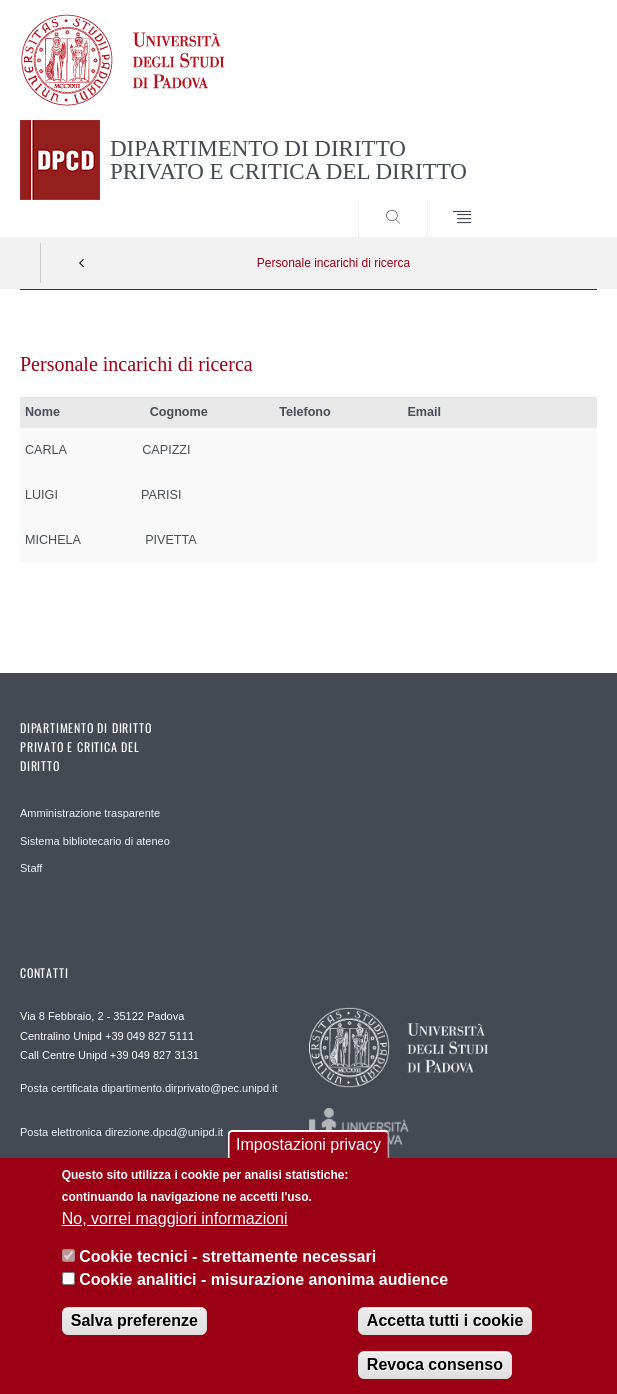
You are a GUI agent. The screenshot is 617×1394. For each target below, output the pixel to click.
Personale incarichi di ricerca (333, 263)
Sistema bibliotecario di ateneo (95, 841)
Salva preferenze (134, 1336)
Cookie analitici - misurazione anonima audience (263, 1294)
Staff (31, 868)
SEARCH (552, 199)
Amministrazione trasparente (90, 813)
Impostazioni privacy (308, 1160)
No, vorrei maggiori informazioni (175, 1234)
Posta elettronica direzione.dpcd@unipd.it (121, 1132)
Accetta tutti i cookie (445, 1336)
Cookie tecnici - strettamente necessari (227, 1272)
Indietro (82, 263)
